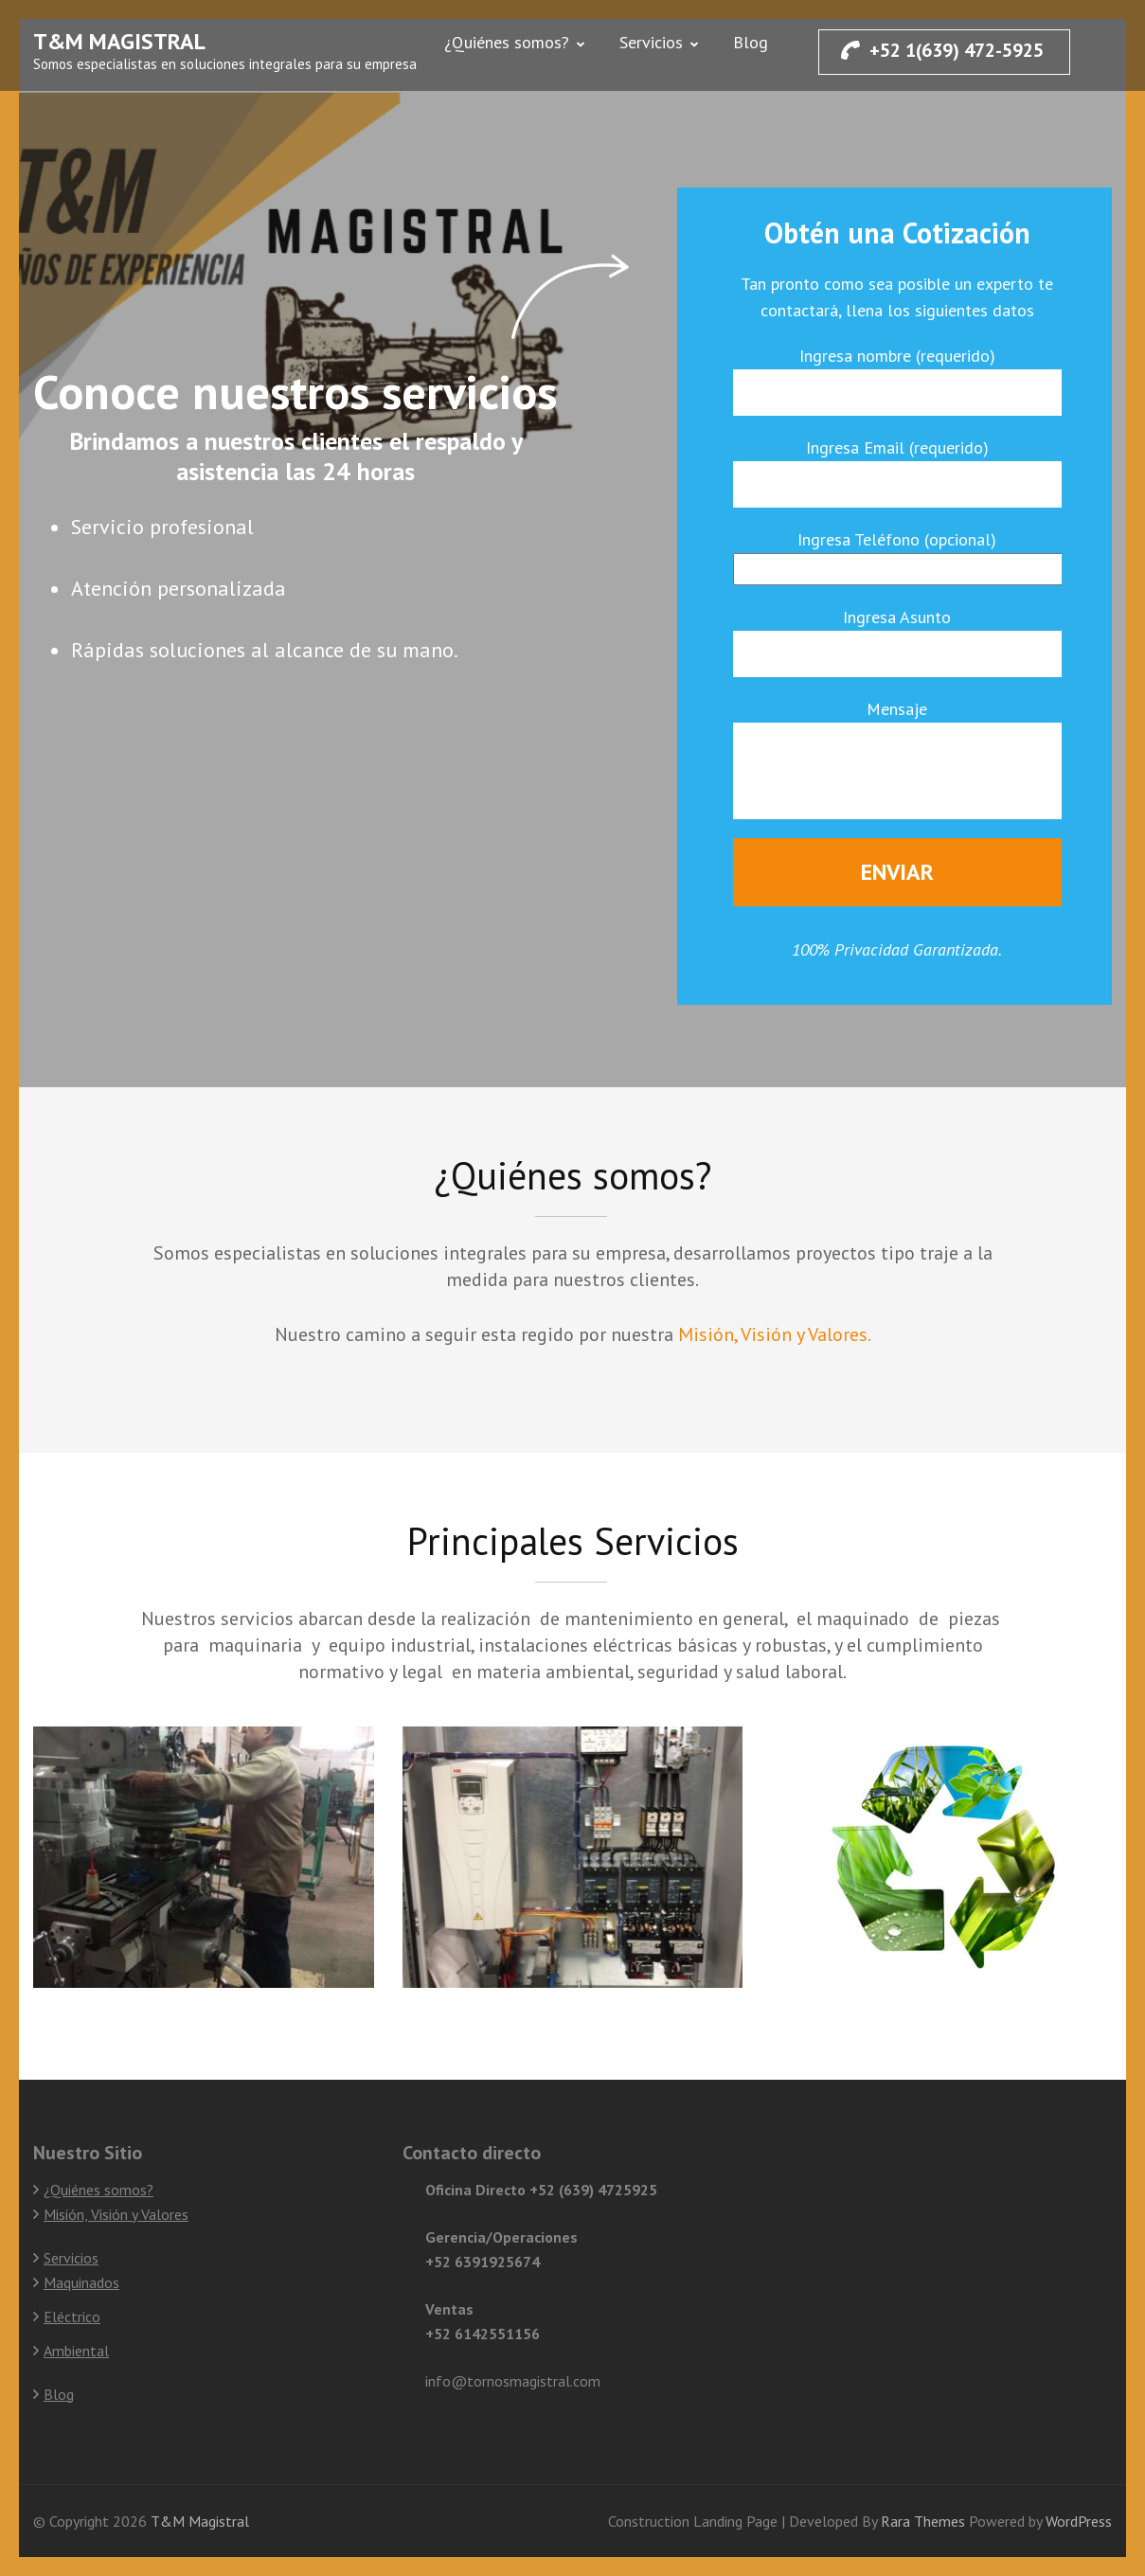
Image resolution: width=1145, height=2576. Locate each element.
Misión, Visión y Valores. (774, 1334)
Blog (750, 42)
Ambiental (76, 2350)
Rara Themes (925, 2521)
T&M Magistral (119, 41)
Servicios (651, 42)
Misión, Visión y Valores (116, 2214)
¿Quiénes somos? (506, 42)
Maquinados (81, 2282)
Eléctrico (72, 2316)
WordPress (1079, 2521)
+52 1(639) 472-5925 (942, 50)
